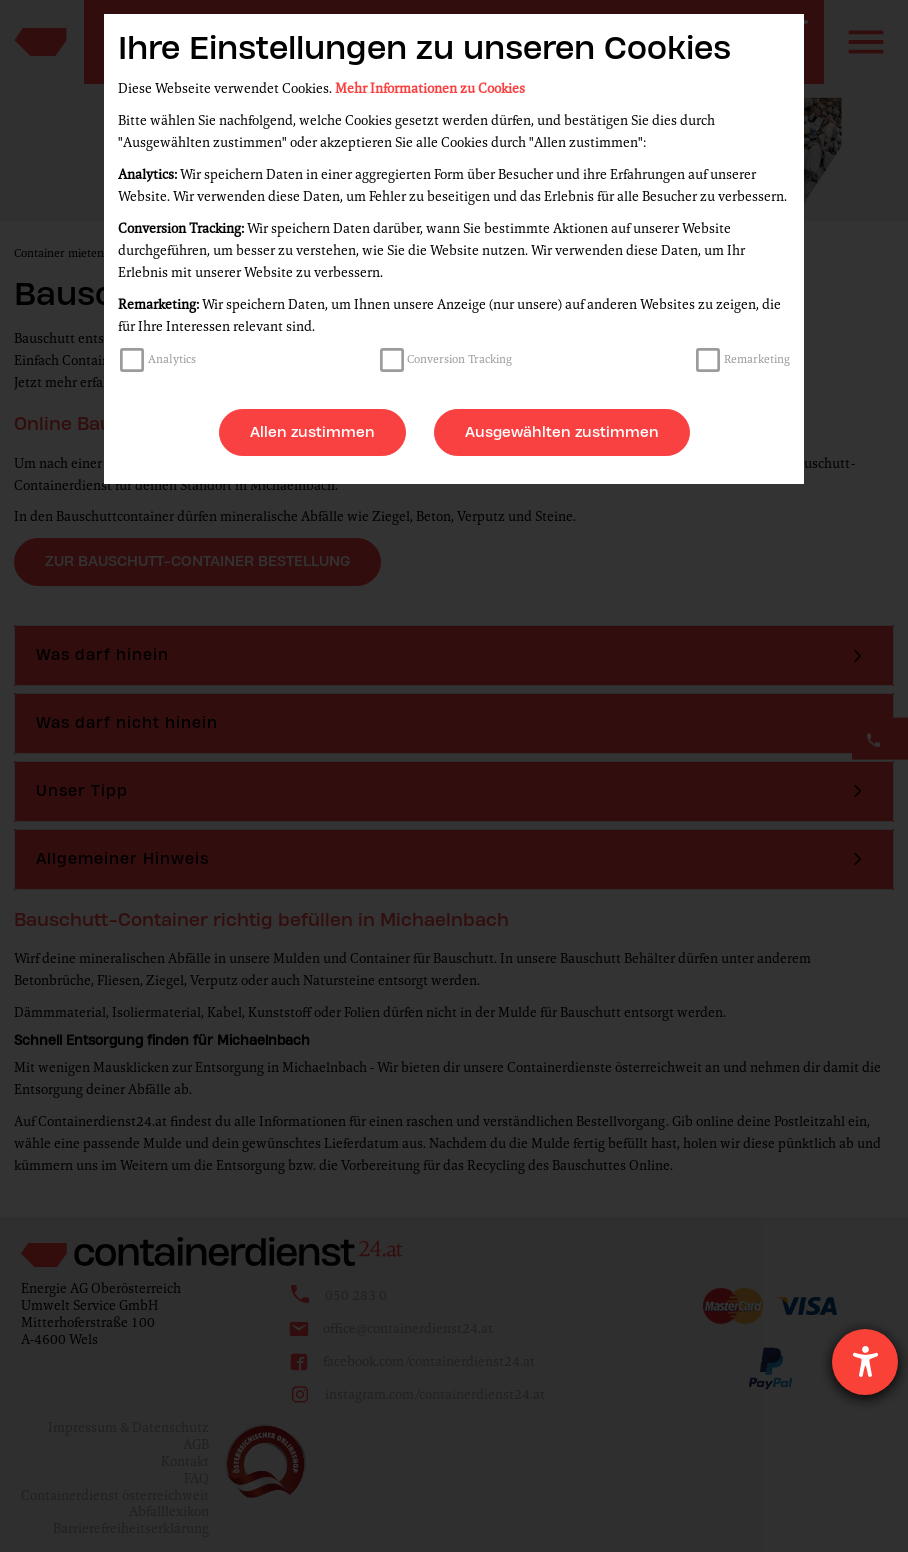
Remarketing (757, 359)
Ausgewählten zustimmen (562, 432)
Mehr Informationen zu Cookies (430, 88)
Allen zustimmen (312, 432)
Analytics (172, 359)
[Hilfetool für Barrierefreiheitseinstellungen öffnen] (865, 1362)
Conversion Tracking (459, 359)
